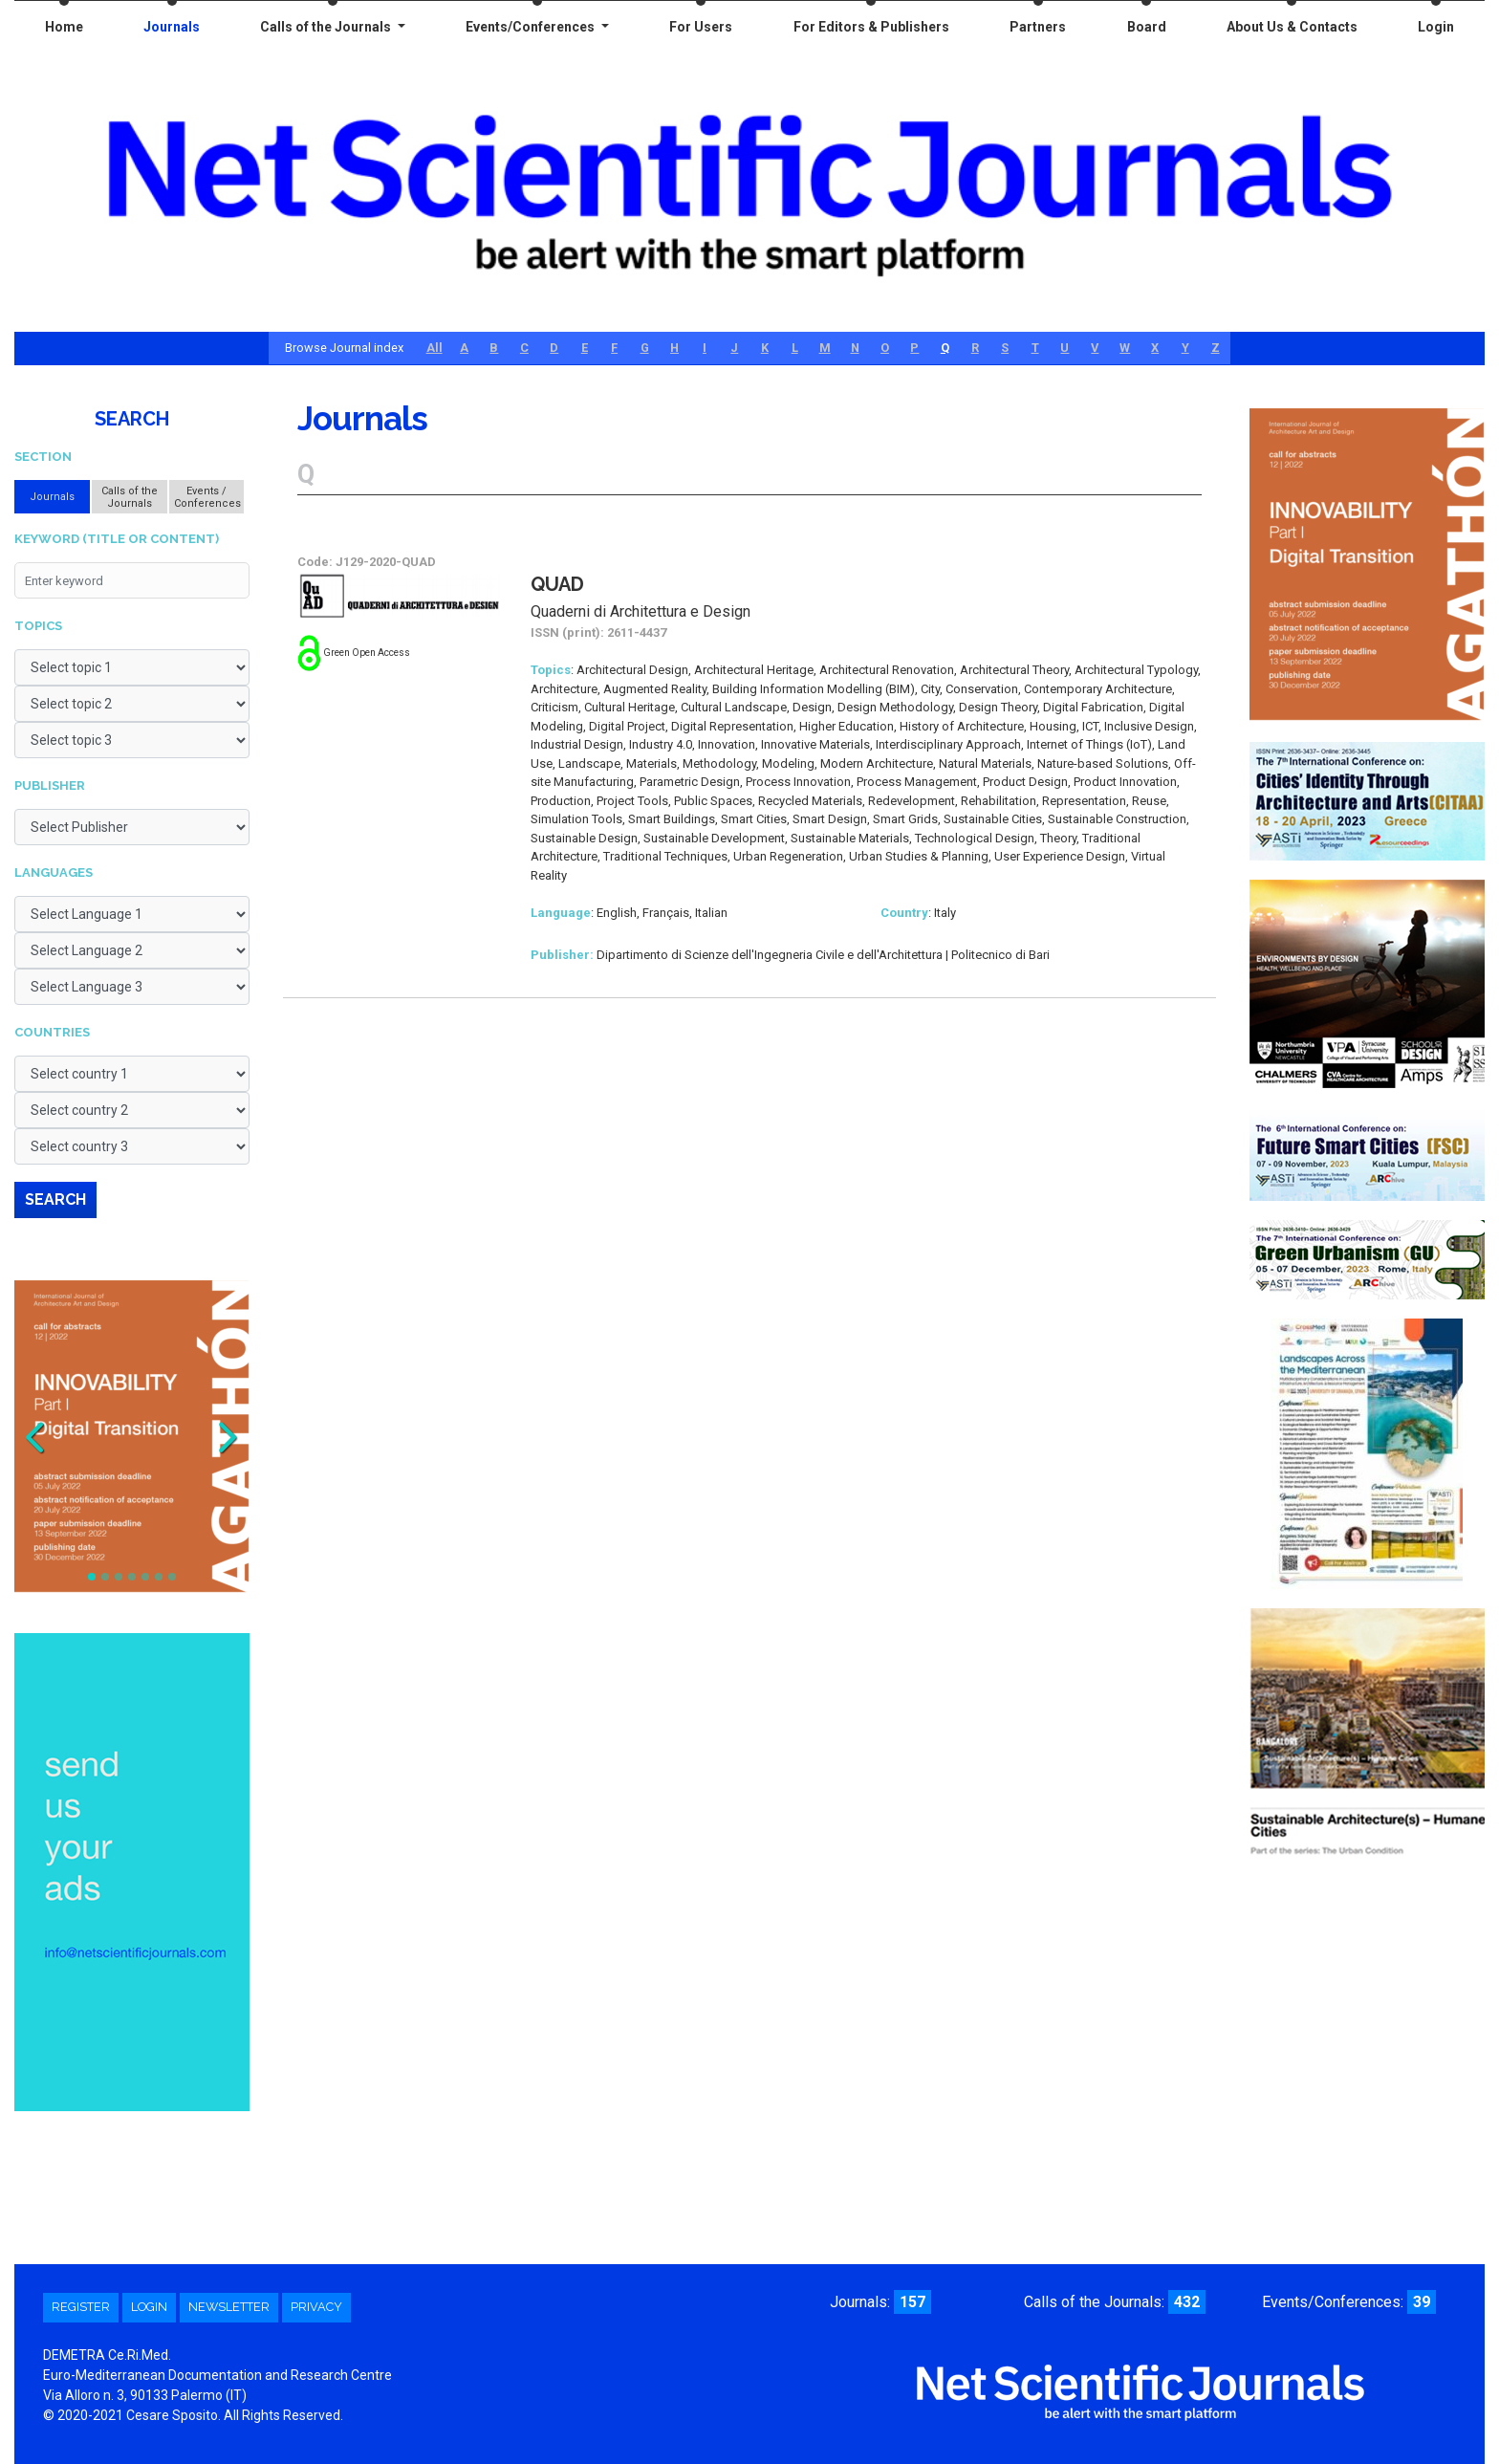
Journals (171, 26)
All (434, 347)
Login (1436, 26)
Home (64, 26)
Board (1146, 26)
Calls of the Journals (327, 26)
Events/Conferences (531, 26)
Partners (1038, 26)
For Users (700, 26)
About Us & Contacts (1292, 26)
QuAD (557, 584)
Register (81, 2307)
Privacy (316, 2307)
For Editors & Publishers (871, 26)
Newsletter (229, 2307)
